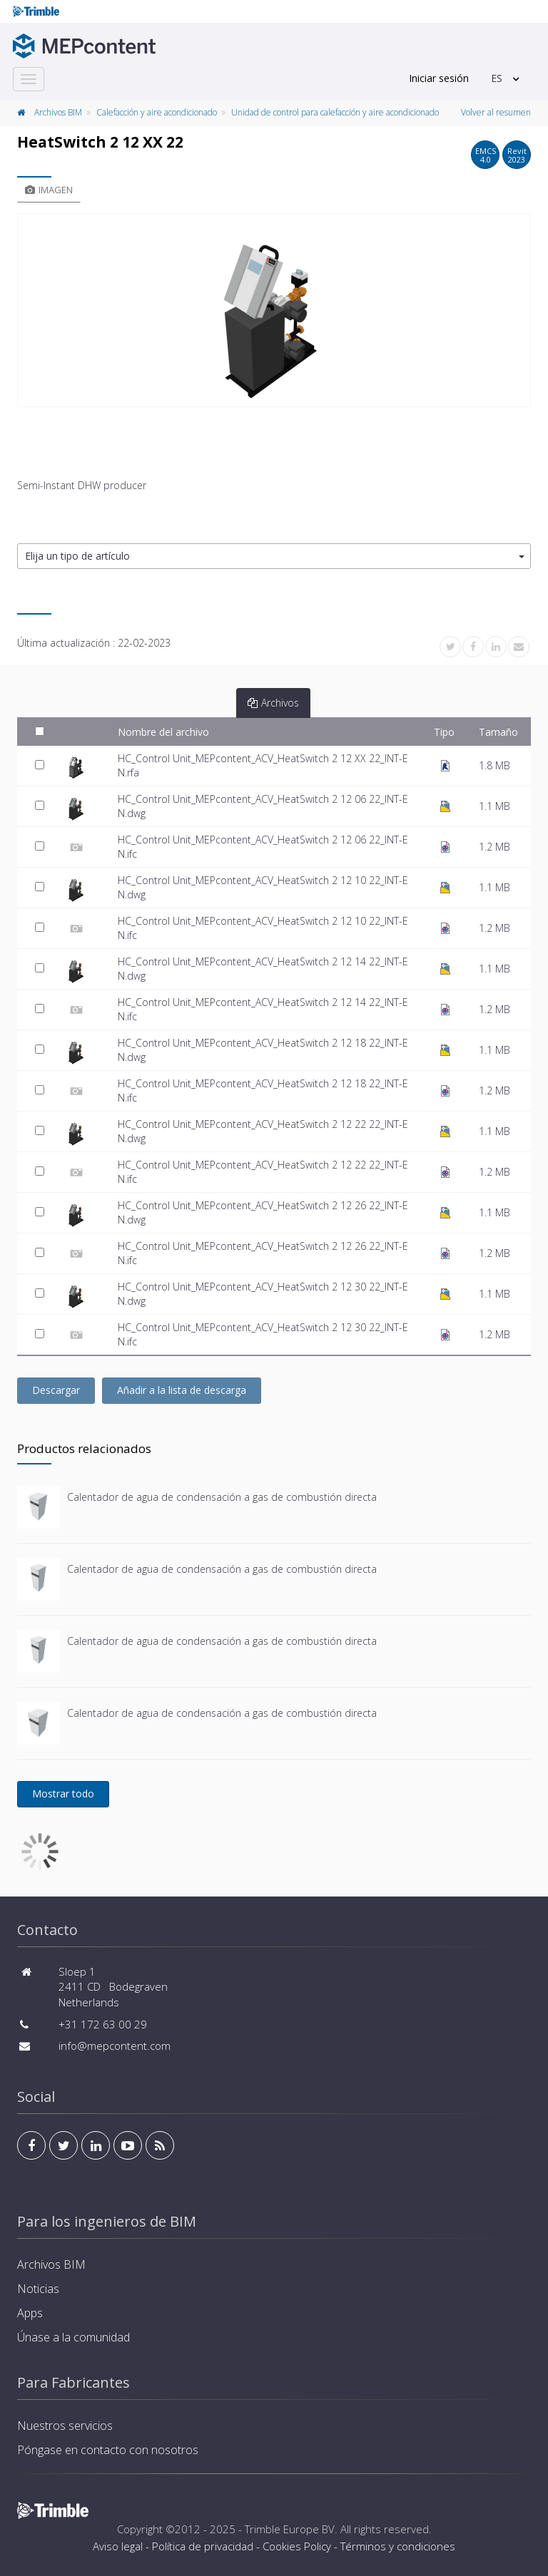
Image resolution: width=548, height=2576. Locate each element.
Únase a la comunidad (73, 2337)
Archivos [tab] (273, 702)
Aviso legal (118, 2546)
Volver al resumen (496, 112)
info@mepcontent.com (115, 2045)
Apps (30, 2313)
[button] (274, 556)
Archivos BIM (58, 112)
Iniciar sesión (439, 78)
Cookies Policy (297, 2546)
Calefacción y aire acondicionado (156, 112)
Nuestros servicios (65, 2425)
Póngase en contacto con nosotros (107, 2450)
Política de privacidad (202, 2546)
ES (496, 78)
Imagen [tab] (49, 189)
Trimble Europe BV (290, 2529)
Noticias (38, 2289)
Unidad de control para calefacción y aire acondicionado (335, 112)
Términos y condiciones (397, 2546)
